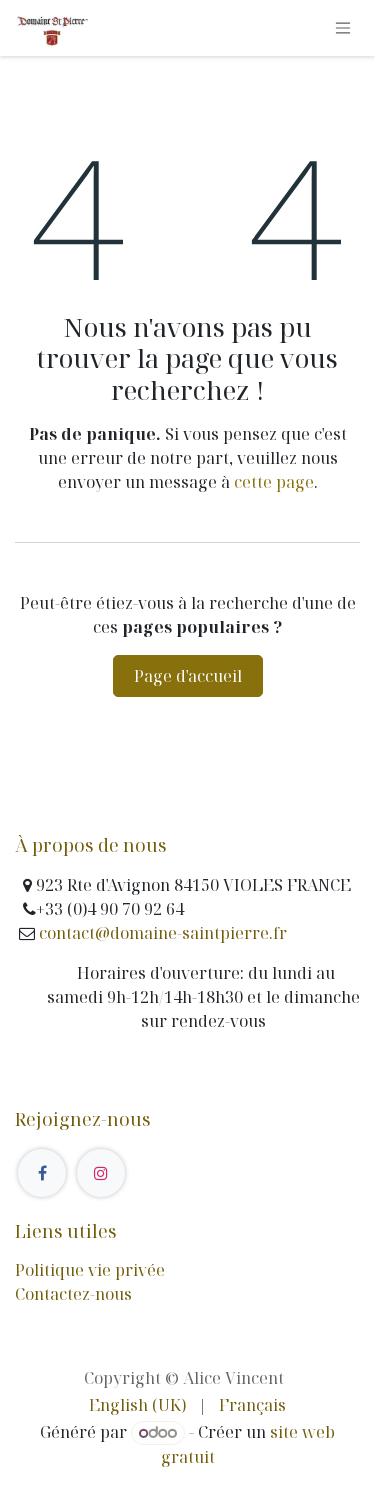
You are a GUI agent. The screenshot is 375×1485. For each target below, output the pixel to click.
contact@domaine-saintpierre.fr (161, 933)
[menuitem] (137, 1405)
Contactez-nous (73, 1294)
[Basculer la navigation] (343, 28)
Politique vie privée (90, 1270)
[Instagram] (101, 1173)
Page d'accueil (188, 676)
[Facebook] (42, 1173)
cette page (274, 482)
